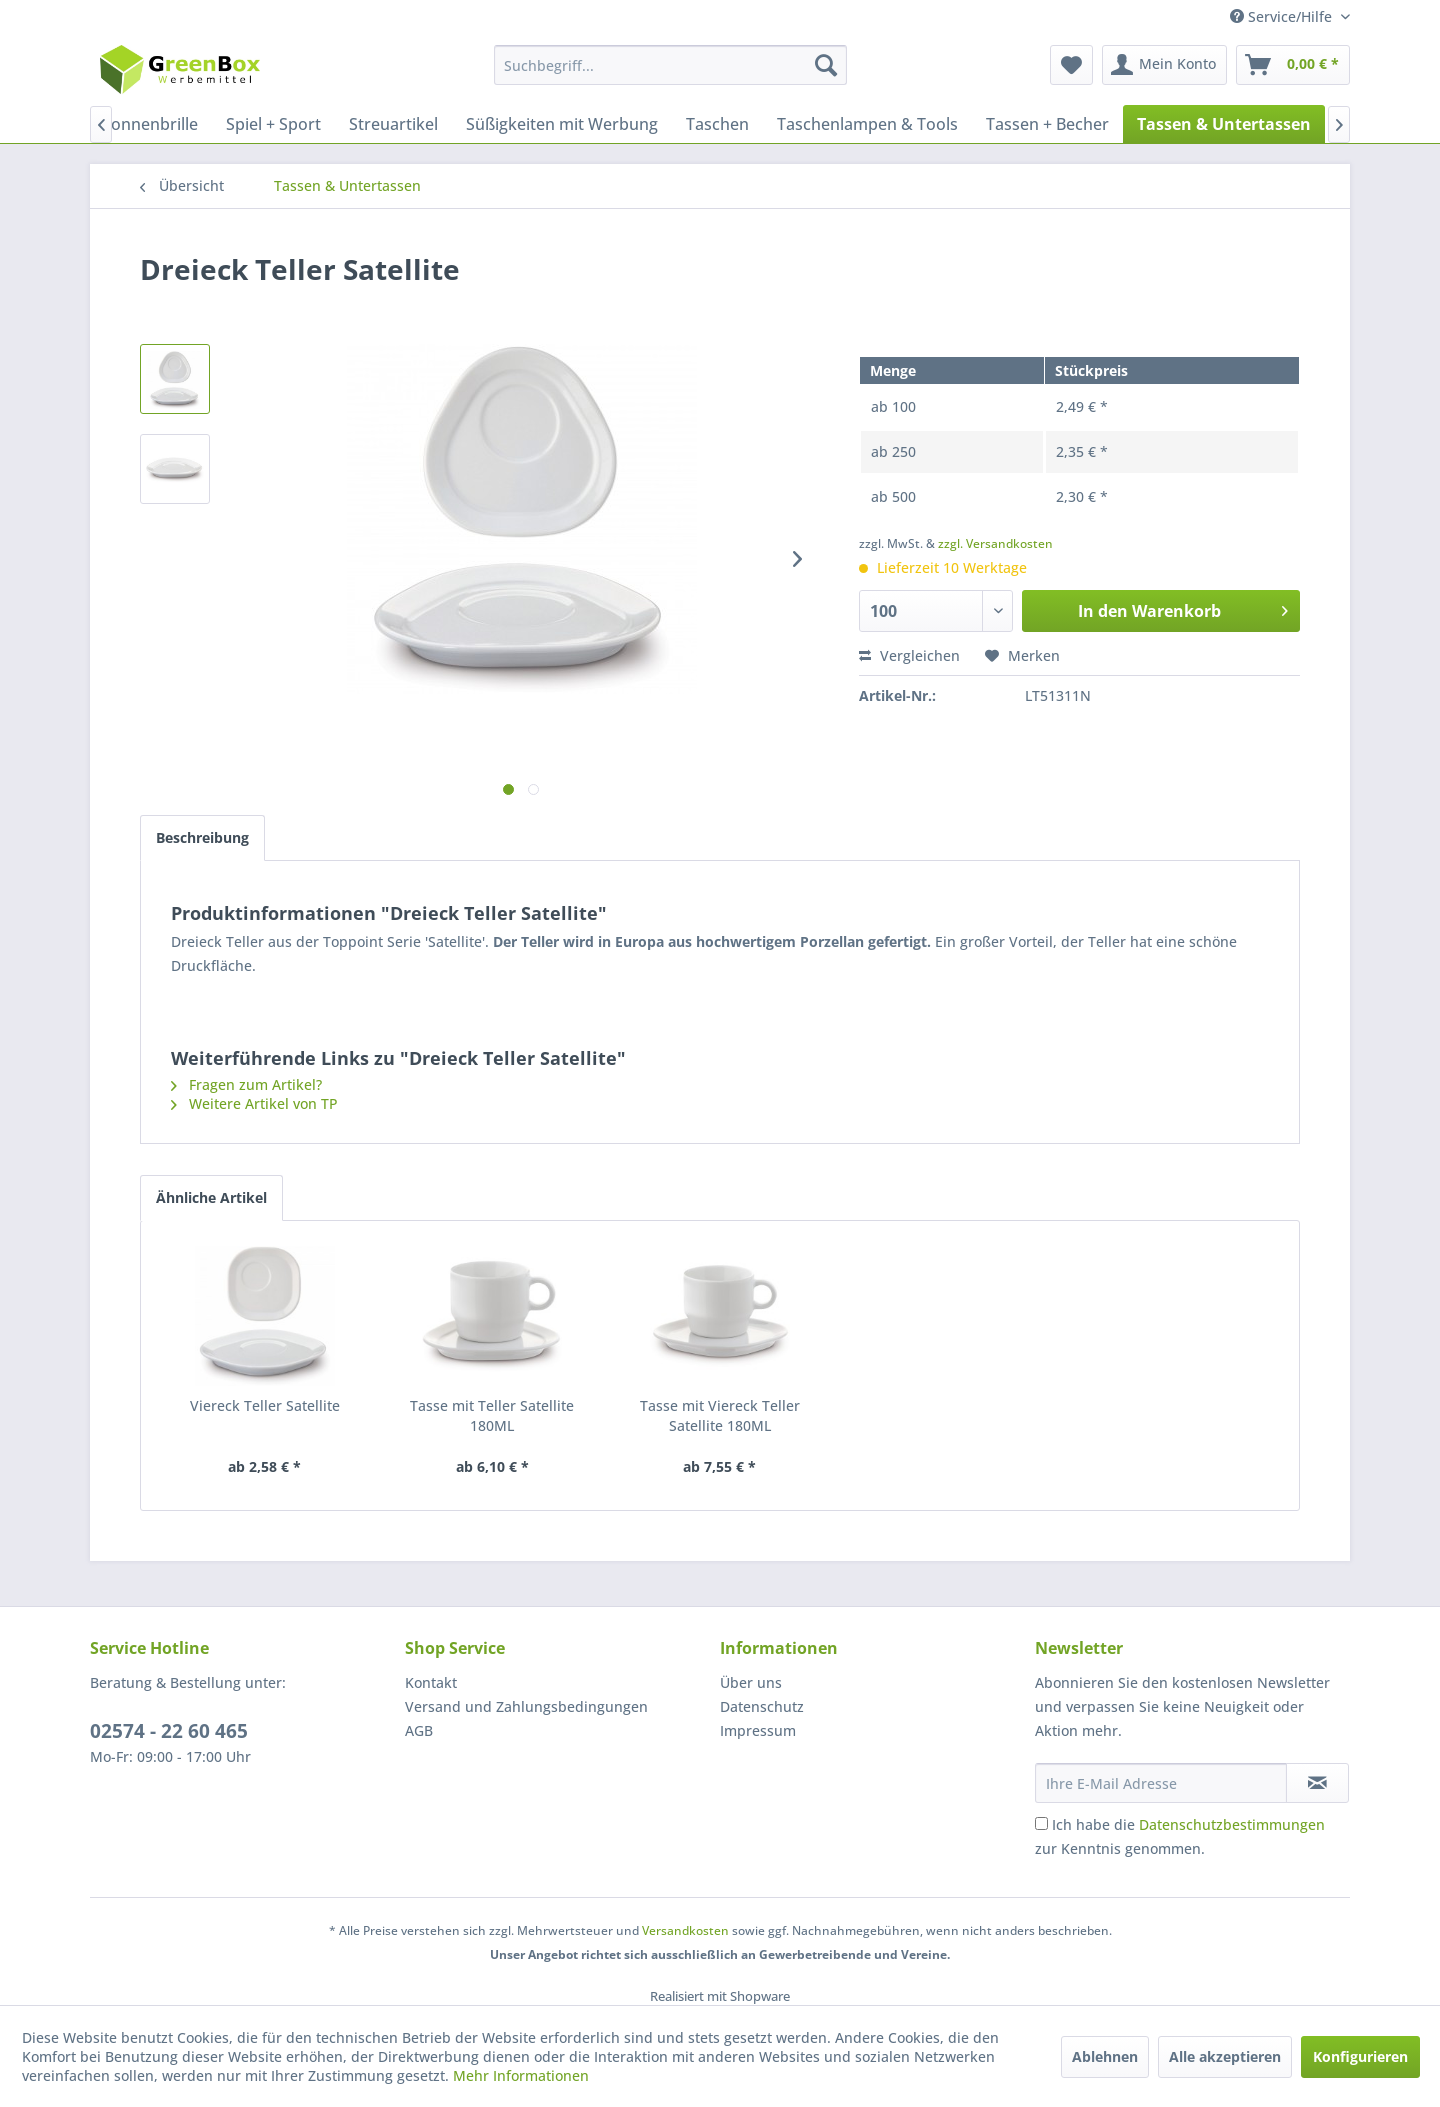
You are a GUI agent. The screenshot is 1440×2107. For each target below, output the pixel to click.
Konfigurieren (1360, 2056)
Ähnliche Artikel (211, 1197)
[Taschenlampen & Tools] (867, 124)
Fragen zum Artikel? (246, 1084)
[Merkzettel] (1071, 65)
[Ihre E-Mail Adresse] (1161, 1783)
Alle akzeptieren (1225, 2056)
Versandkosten (685, 1930)
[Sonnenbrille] (150, 124)
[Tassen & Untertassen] (1224, 124)
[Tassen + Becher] (1047, 124)
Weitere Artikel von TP (254, 1103)
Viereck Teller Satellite (265, 1405)
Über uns (751, 1682)
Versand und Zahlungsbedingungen (526, 1706)
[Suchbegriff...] (670, 65)
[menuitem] (670, 65)
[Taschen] (717, 124)
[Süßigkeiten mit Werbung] (562, 124)
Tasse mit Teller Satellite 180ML (492, 1415)
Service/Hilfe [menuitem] (1283, 16)
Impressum (758, 1730)
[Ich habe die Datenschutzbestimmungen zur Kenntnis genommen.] (1041, 1823)
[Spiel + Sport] (273, 124)
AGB (419, 1730)
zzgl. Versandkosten (995, 543)
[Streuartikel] (393, 124)
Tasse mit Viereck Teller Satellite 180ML (720, 1415)
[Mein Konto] (1164, 65)
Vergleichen (909, 655)
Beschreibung (202, 837)
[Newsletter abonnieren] (1317, 1783)
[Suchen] (826, 65)
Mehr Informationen (521, 2075)
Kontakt (431, 1682)
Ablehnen (1105, 2056)
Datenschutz (762, 1706)
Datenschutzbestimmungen (1232, 1824)
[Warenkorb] (1293, 65)
